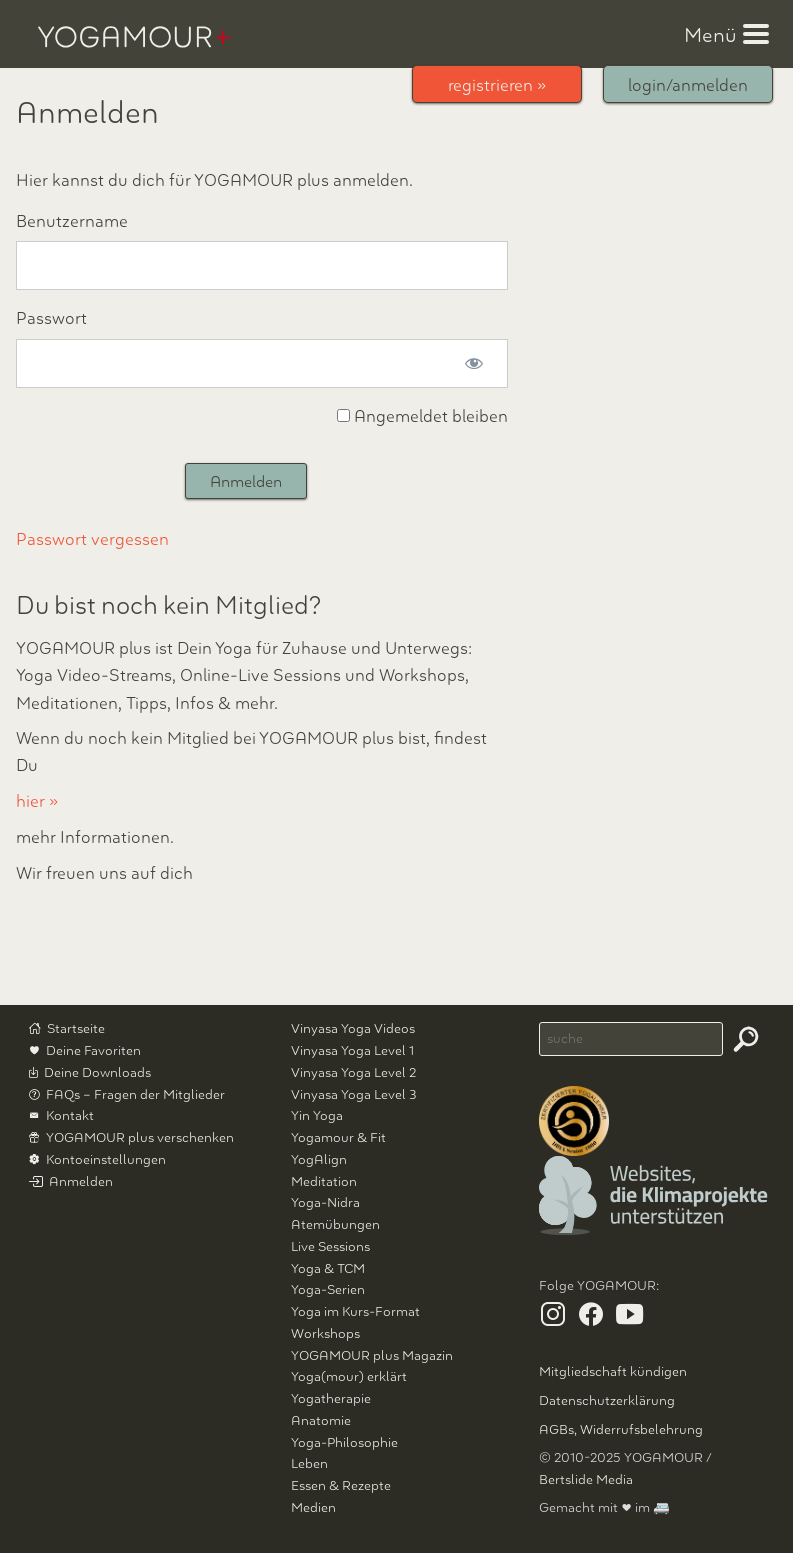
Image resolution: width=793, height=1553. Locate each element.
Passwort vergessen (92, 539)
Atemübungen (335, 1224)
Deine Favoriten (93, 1050)
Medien (313, 1507)
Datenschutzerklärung (607, 1400)
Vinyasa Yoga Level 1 (352, 1050)
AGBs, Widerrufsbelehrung (621, 1429)
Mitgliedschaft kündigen (613, 1371)
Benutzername (72, 221)
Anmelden (81, 1181)
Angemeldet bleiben (422, 416)
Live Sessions (330, 1246)
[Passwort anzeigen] (474, 363)
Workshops (325, 1333)
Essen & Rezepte (341, 1485)
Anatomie (321, 1420)
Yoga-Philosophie (344, 1442)
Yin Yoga (317, 1115)
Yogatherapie (331, 1398)
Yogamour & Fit (338, 1137)
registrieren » (497, 85)
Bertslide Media (586, 1479)
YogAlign (319, 1159)
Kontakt (70, 1115)
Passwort (51, 318)
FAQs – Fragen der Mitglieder (135, 1094)
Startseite (76, 1028)
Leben (309, 1463)
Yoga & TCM (328, 1268)
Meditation (324, 1181)
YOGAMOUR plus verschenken (140, 1137)
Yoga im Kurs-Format (355, 1311)
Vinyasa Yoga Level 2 (353, 1072)
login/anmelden (688, 85)
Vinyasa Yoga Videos (353, 1028)
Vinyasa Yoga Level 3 (354, 1094)
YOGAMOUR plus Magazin (372, 1355)
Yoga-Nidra (325, 1202)
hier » (37, 801)
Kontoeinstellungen (106, 1159)
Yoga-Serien (328, 1289)
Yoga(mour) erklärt (349, 1376)
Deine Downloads (97, 1072)
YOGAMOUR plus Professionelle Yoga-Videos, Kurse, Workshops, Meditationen (134, 37)
